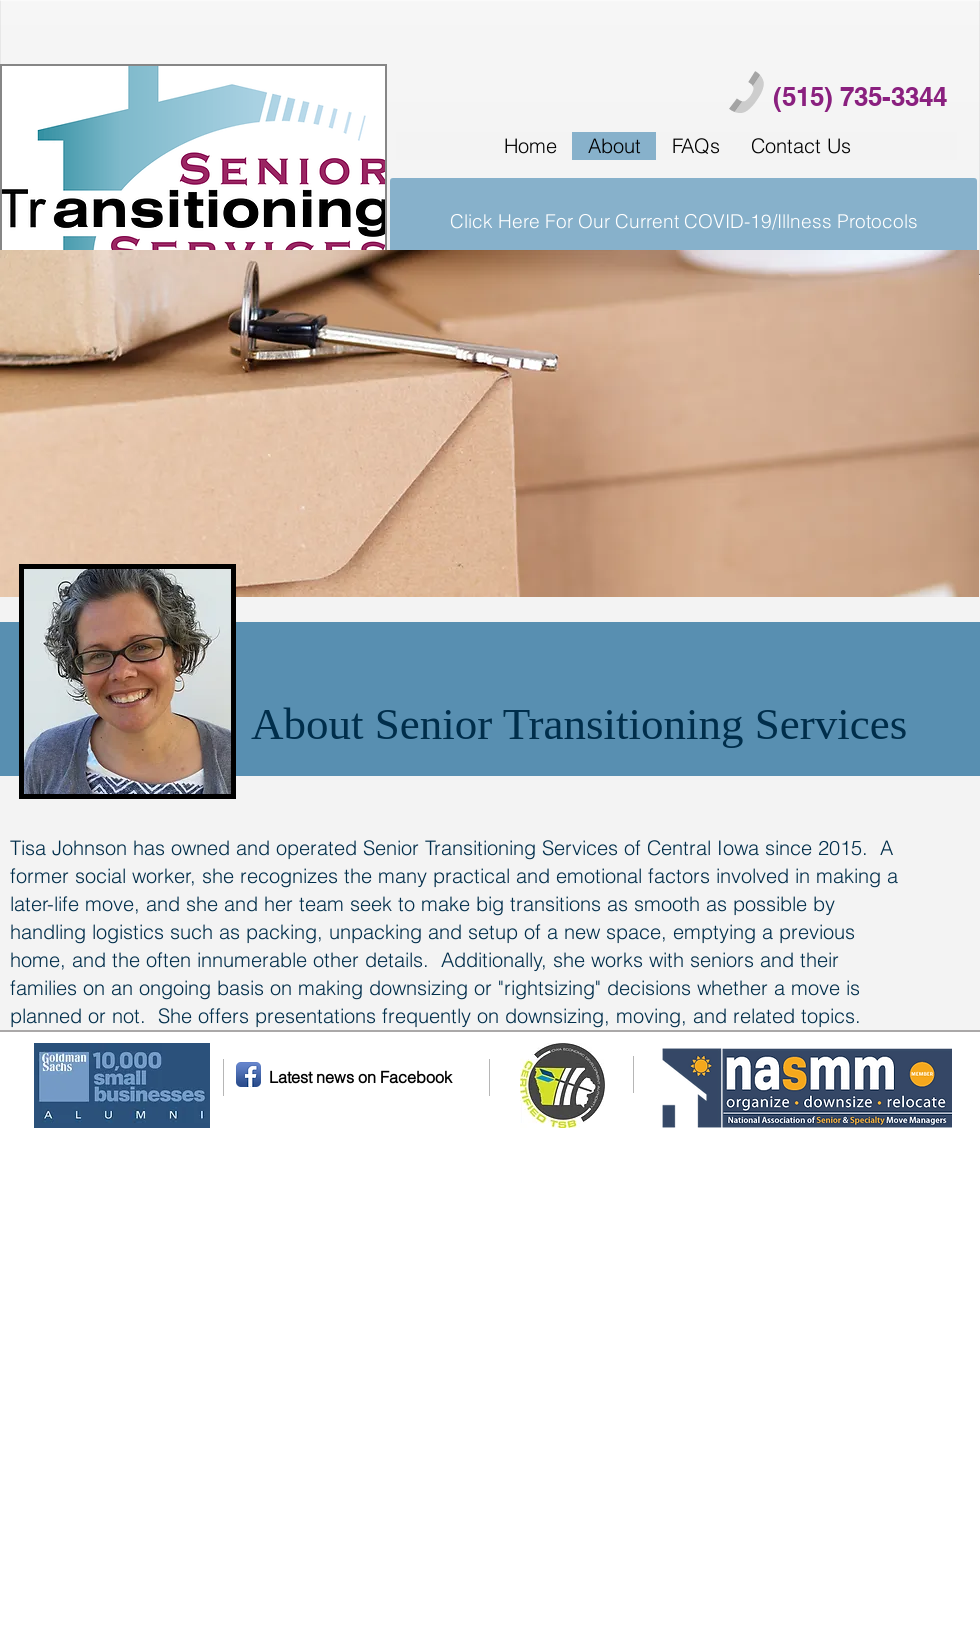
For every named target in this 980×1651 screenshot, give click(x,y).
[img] (489, 423)
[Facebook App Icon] (248, 1074)
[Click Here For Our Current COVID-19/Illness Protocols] (683, 221)
